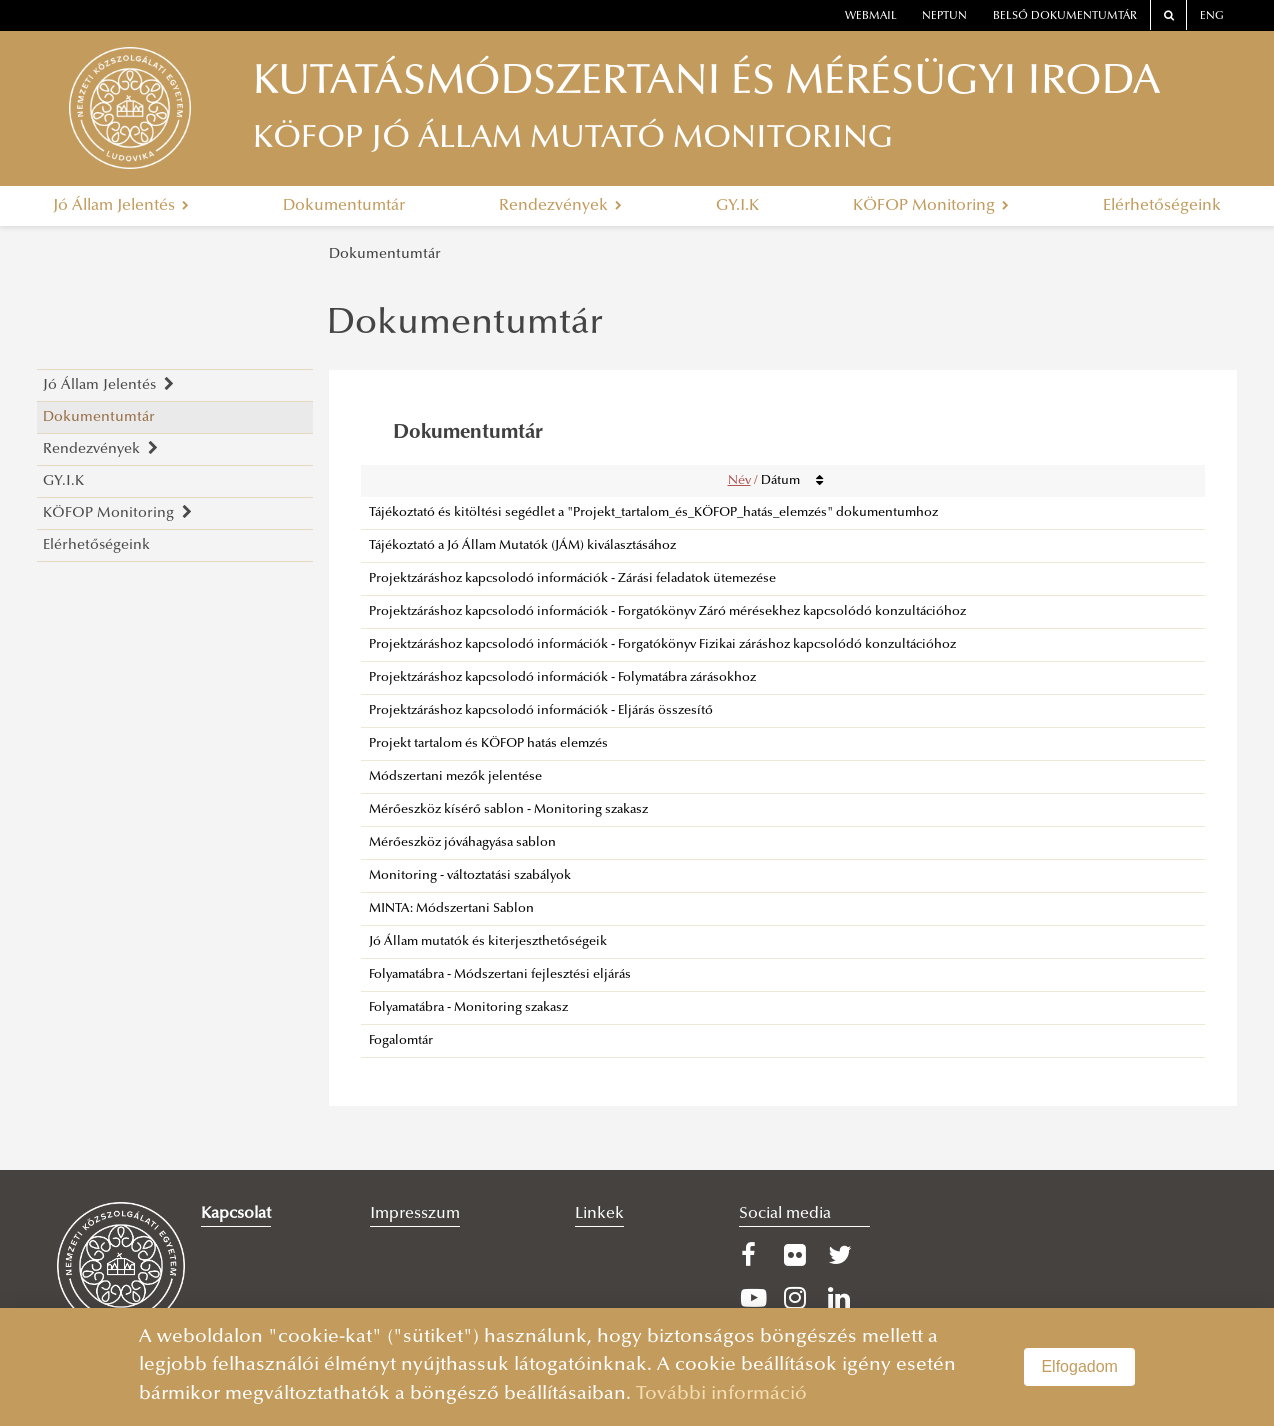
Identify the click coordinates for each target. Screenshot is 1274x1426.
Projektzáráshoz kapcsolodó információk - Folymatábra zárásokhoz (562, 678)
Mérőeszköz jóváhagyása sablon (462, 843)
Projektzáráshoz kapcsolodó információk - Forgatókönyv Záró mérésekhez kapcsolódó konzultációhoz (667, 612)
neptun (944, 16)
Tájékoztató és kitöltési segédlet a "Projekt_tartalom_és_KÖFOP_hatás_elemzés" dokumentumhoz (653, 513)
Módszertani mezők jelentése (455, 777)
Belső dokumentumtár (1065, 16)
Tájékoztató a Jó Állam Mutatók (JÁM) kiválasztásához (522, 546)
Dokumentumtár (344, 206)
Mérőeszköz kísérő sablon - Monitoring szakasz (508, 810)
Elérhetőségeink (1162, 206)
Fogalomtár (401, 1041)
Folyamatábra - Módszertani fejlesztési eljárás (500, 975)
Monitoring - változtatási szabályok (470, 876)
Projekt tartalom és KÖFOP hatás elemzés (488, 744)
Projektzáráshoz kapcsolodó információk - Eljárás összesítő (541, 711)
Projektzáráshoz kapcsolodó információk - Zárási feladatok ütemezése (572, 579)
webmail (871, 16)
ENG (1212, 16)
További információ (721, 1394)
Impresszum (415, 1214)
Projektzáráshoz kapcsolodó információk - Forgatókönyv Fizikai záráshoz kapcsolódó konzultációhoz (662, 645)
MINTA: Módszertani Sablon (451, 909)
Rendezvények (560, 206)
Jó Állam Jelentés (121, 206)
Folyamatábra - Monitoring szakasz (468, 1008)
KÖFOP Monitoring (931, 206)
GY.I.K (737, 206)
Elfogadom (1079, 1366)
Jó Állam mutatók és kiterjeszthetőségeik (488, 942)
